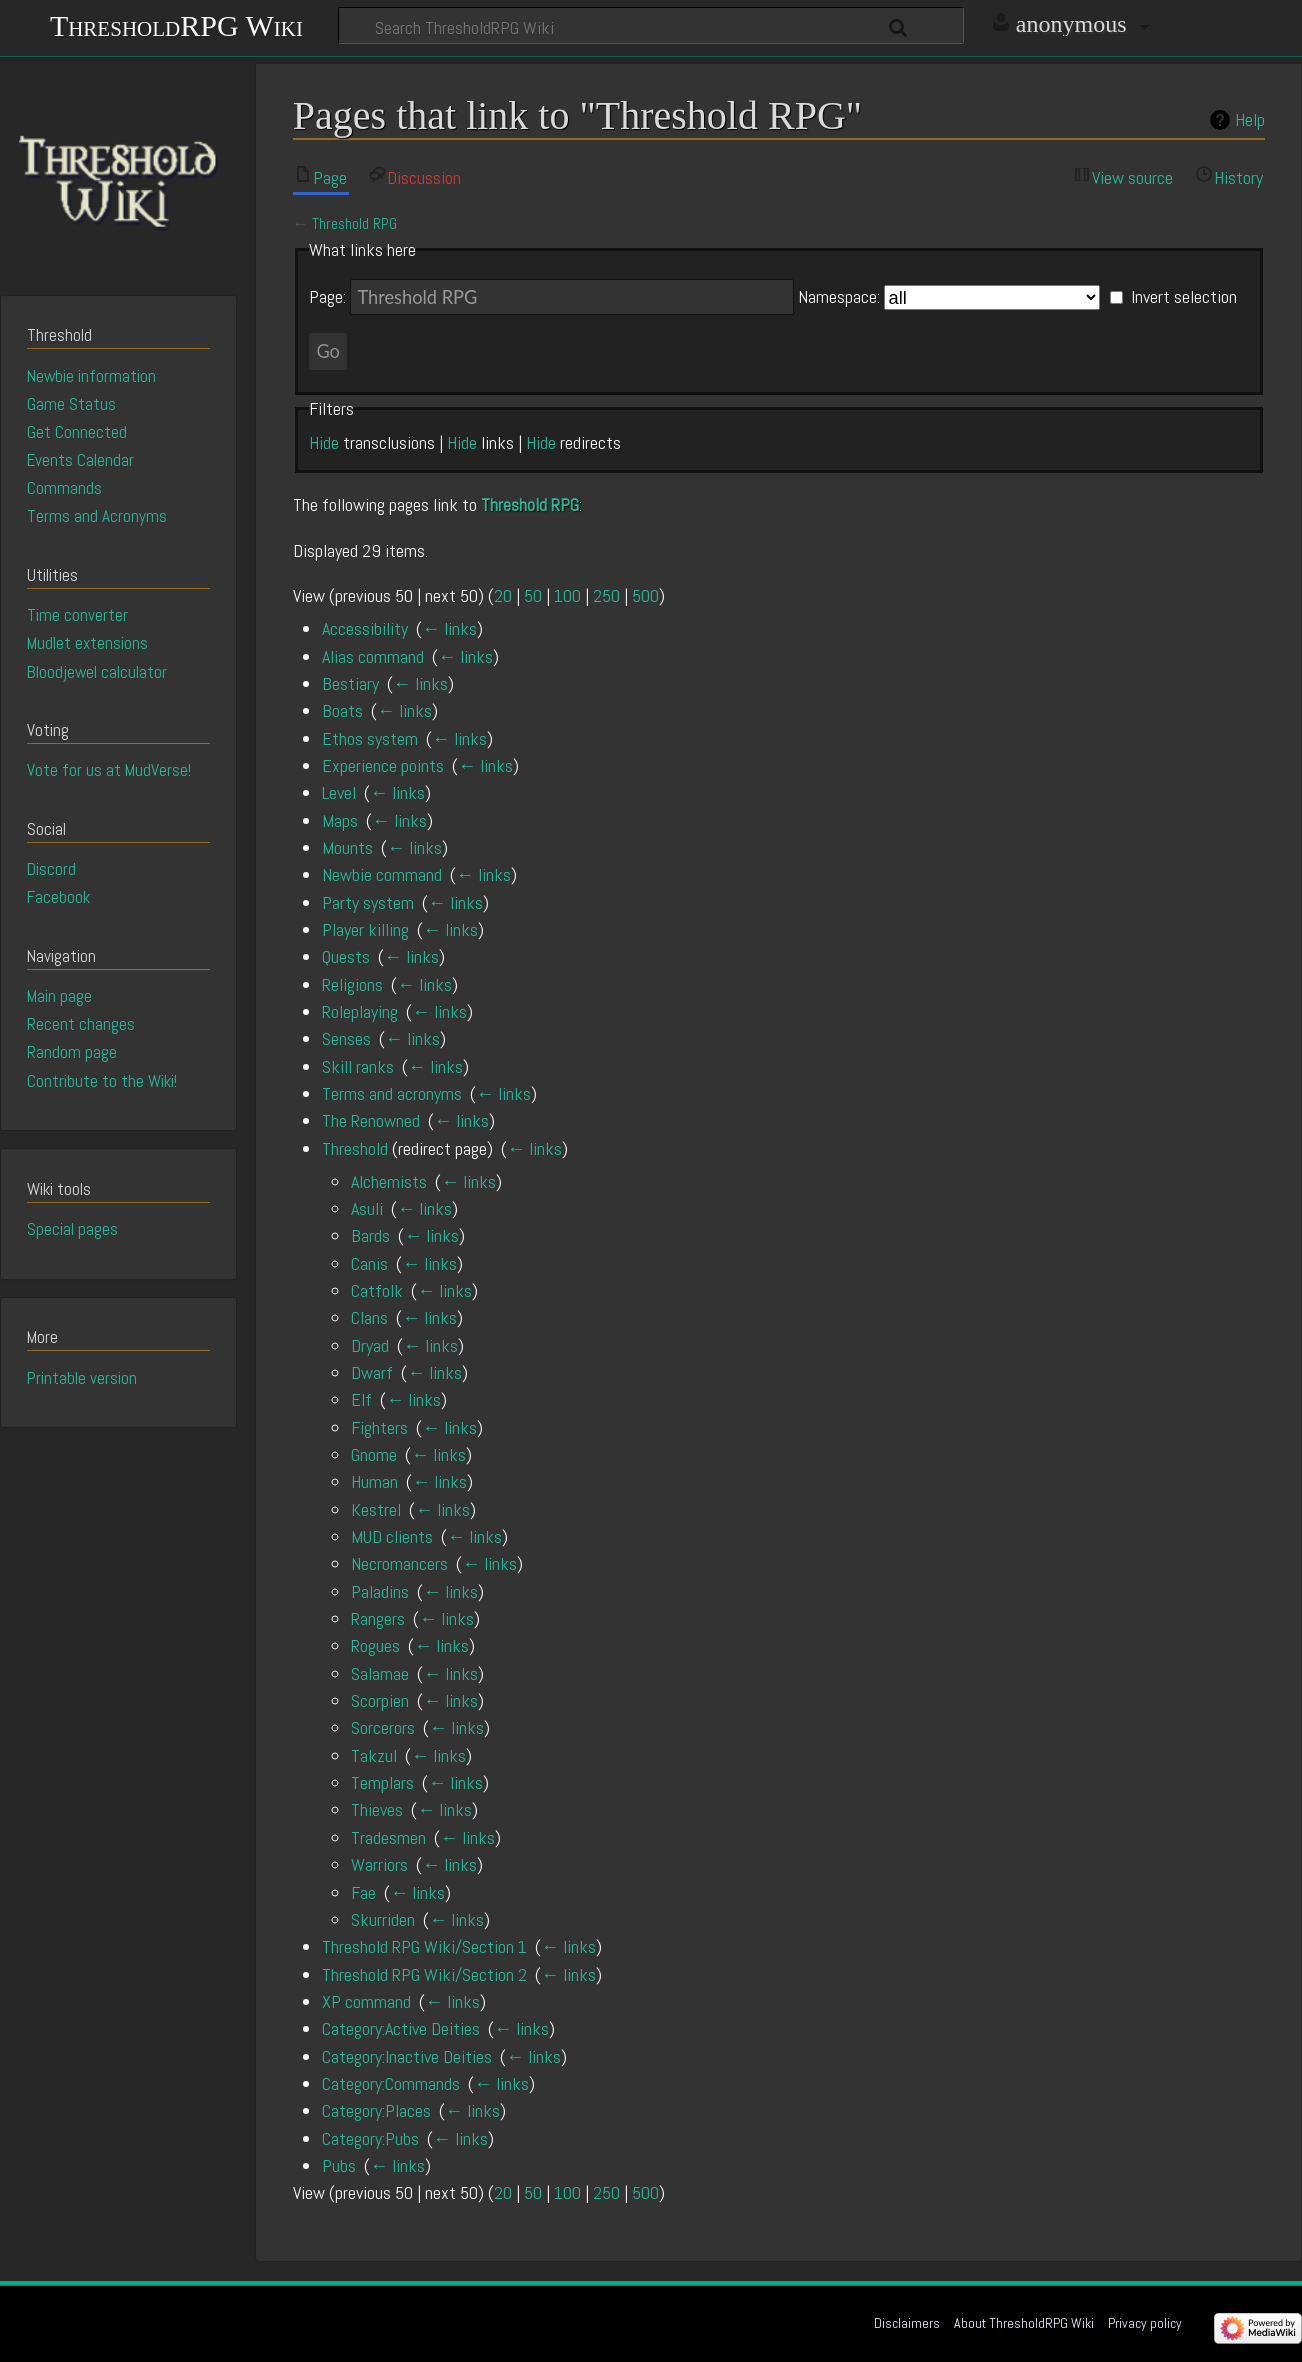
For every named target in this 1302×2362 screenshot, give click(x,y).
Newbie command (382, 874)
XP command (366, 2001)
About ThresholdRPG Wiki (1024, 2323)
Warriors (379, 1864)
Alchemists (389, 1181)
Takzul (374, 1755)
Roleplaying (360, 1011)
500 (645, 595)
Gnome (374, 1454)
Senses (346, 1038)
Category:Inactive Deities (407, 2056)
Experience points (383, 765)
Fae (363, 1892)
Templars (382, 1782)
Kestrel (376, 1509)
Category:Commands (391, 2083)
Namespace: (839, 297)
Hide (324, 442)
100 (567, 595)
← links (449, 628)
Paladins (380, 1591)
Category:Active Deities (401, 2028)
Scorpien (380, 1700)
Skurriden (383, 1919)
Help (1250, 120)
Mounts (347, 847)
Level (339, 792)
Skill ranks (358, 1066)
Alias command (373, 656)
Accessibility (365, 628)
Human (374, 1481)
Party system (368, 902)
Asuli (367, 1208)
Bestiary (350, 683)
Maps (340, 820)
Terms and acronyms (392, 1093)
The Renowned (371, 1120)
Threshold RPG (354, 224)
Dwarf (372, 1372)
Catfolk (377, 1290)
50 (533, 595)
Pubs (339, 2165)
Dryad (370, 1345)
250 (606, 595)
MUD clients (392, 1536)
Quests (346, 956)
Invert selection (1184, 297)
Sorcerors (383, 1727)
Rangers (378, 1618)
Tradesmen (388, 1837)
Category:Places (376, 2110)
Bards (370, 1235)
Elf (361, 1399)
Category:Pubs (370, 2138)
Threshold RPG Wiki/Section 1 (424, 1946)
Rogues (375, 1645)
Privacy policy (1145, 2323)
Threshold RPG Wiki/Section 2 (424, 1974)
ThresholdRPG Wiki (176, 23)
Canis (369, 1263)
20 (503, 595)
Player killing (365, 929)
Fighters (379, 1427)
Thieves (377, 1809)
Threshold (355, 1148)
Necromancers (399, 1563)
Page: (327, 297)
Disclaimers (907, 2323)
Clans (369, 1317)
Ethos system (370, 738)
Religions (352, 984)
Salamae (380, 1673)
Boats (342, 710)
